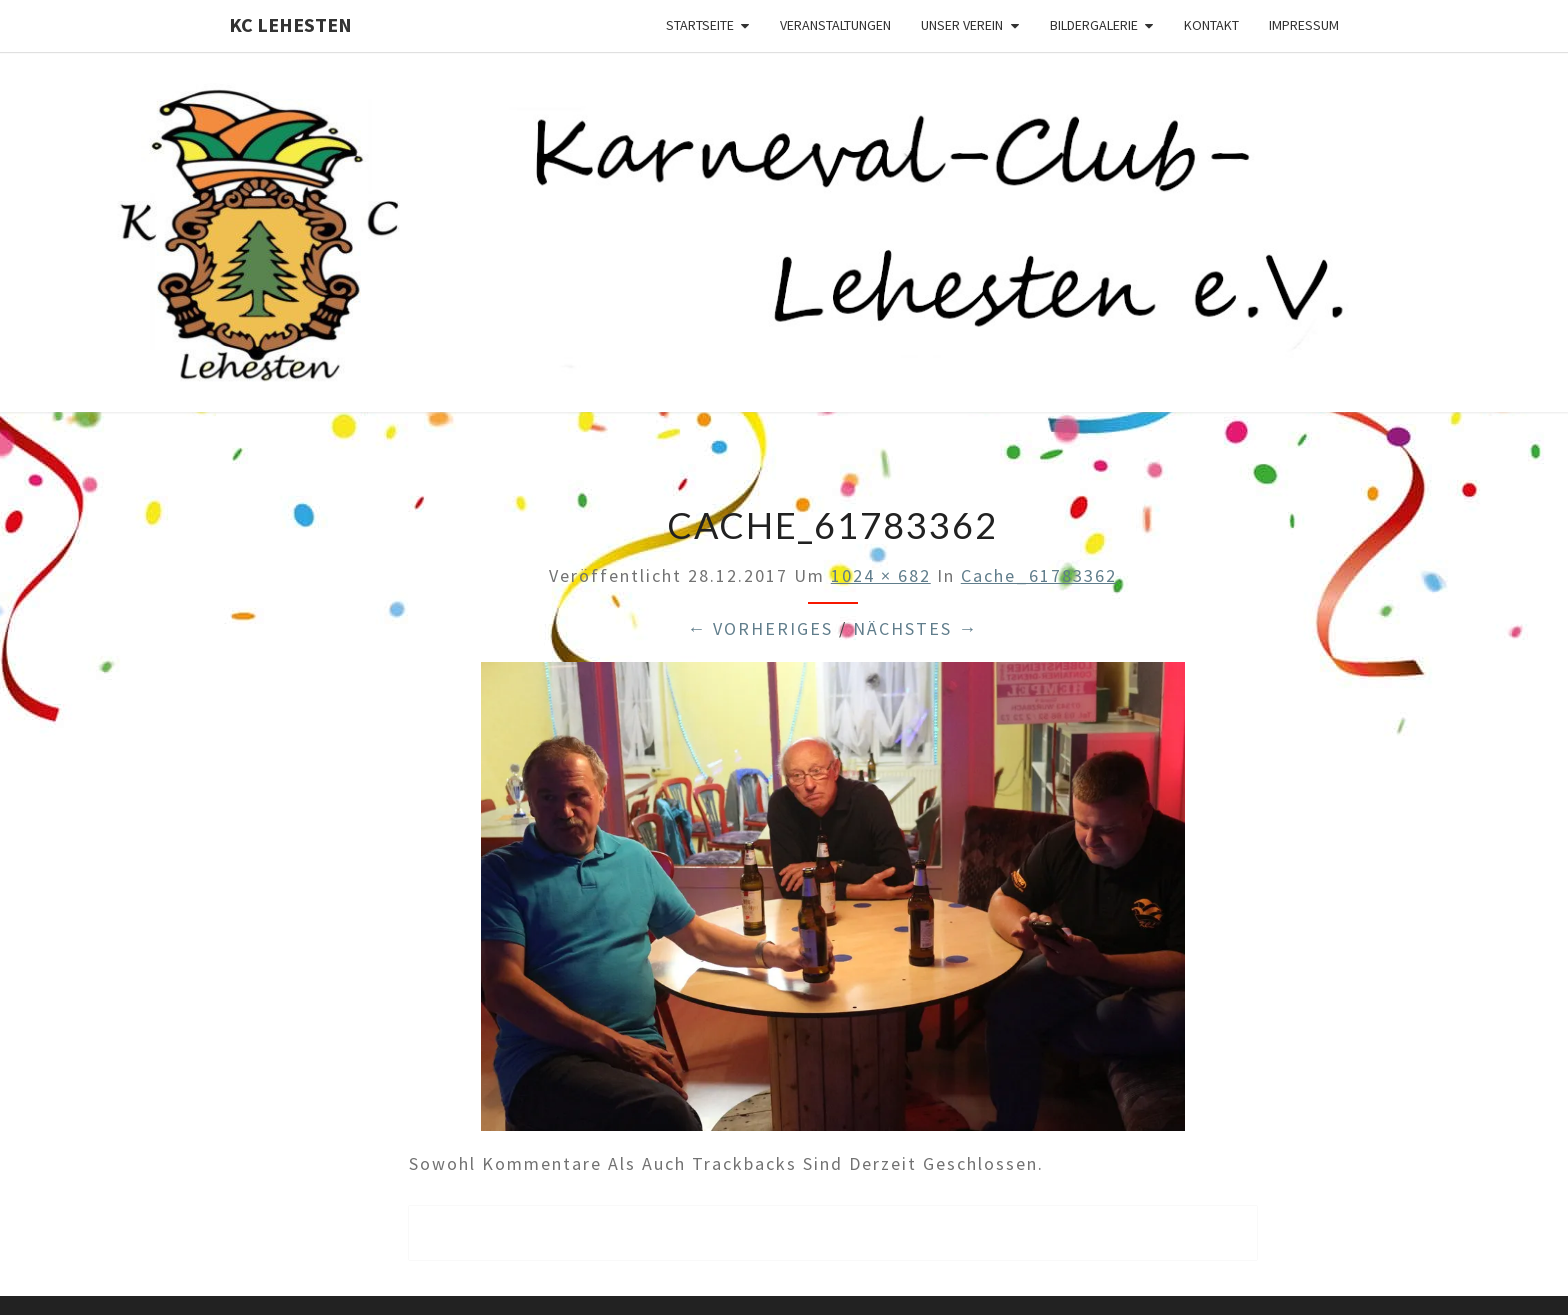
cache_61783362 (1039, 575)
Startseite (700, 25)
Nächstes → (915, 628)
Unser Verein (962, 25)
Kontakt (1211, 25)
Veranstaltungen (835, 25)
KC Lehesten (290, 24)
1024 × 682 (881, 575)
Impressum (1304, 25)
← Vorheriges (760, 628)
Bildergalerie (1094, 25)
